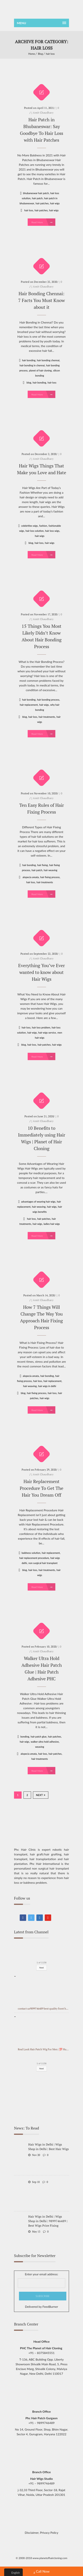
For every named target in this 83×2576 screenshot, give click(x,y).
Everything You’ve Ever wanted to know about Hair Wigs (41, 973)
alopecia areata (31, 877)
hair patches (42, 203)
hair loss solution (35, 531)
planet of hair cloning (40, 371)
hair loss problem (41, 1028)
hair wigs (55, 203)
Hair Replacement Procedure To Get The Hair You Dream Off (41, 1489)
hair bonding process (48, 700)
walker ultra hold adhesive (45, 1742)
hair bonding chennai (48, 360)
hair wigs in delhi (47, 1386)
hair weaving (50, 870)
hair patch (37, 198)
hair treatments (47, 717)
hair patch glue (39, 1737)
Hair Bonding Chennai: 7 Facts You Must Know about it (41, 301)
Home (31, 54)
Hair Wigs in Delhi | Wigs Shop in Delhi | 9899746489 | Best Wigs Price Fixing (47, 2221)
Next (40, 1795)
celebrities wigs (29, 526)
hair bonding (28, 360)
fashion (43, 526)
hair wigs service (47, 1033)
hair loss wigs (52, 531)
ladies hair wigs (52, 1224)
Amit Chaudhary (43, 113)
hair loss (50, 54)
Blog (40, 54)
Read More (42, 222)
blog (29, 383)
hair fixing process (50, 877)
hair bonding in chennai (32, 365)
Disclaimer (31, 2533)
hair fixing (42, 865)
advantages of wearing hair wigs (38, 1202)
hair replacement (29, 705)
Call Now (42, 2571)
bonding (24, 1737)
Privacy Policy (49, 2533)
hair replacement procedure (34, 1558)
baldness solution (31, 1553)
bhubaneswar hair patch (36, 193)
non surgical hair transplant (43, 1563)
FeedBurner (50, 2307)
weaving (39, 1747)
